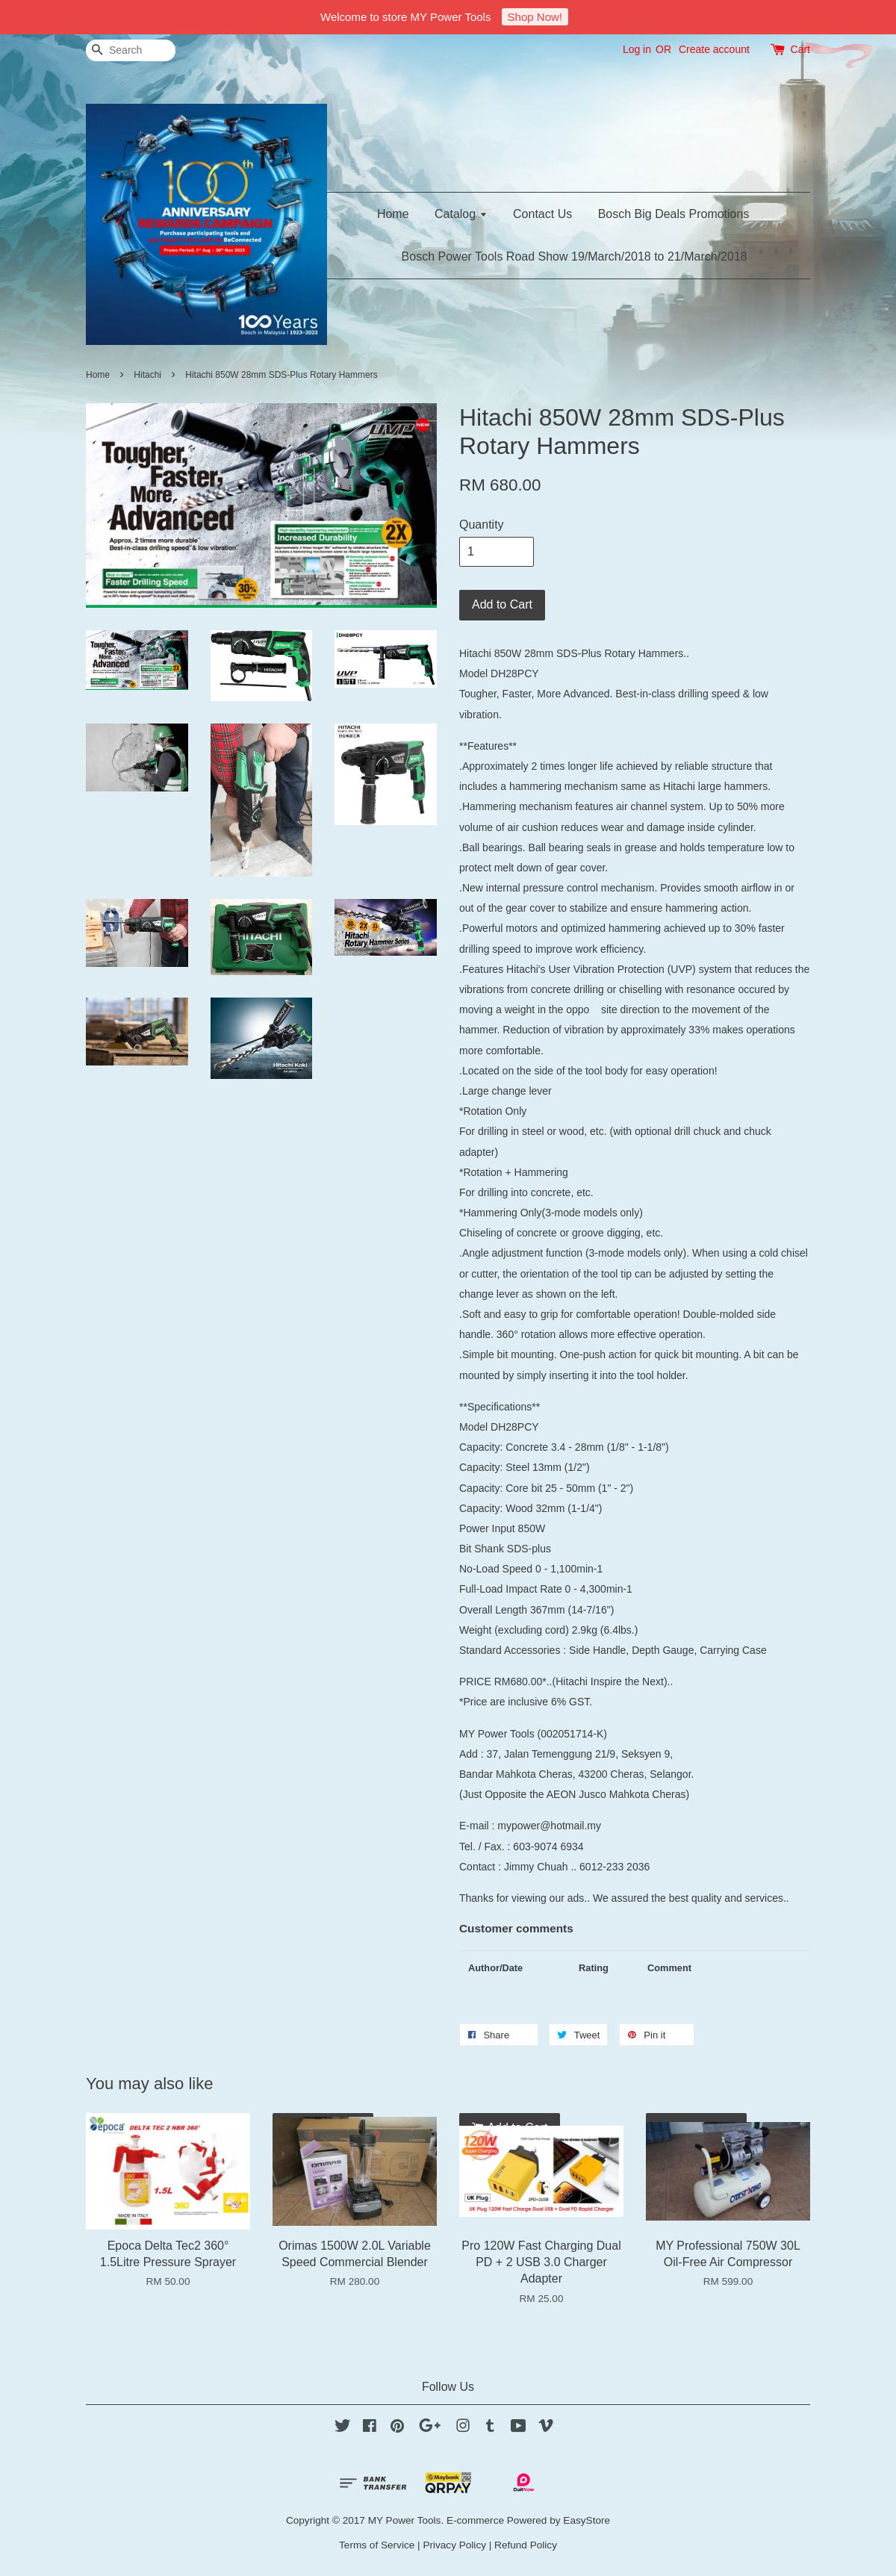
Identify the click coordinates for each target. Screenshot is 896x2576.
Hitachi (147, 375)
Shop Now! (535, 16)
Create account (714, 49)
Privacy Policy (454, 2545)
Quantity (481, 524)
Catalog (461, 214)
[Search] (130, 50)
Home (393, 214)
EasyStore (586, 2520)
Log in (637, 49)
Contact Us (542, 214)
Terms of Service (376, 2545)
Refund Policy (525, 2545)
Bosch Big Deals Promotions (674, 214)
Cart (800, 49)
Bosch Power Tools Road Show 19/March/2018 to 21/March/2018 (574, 256)
